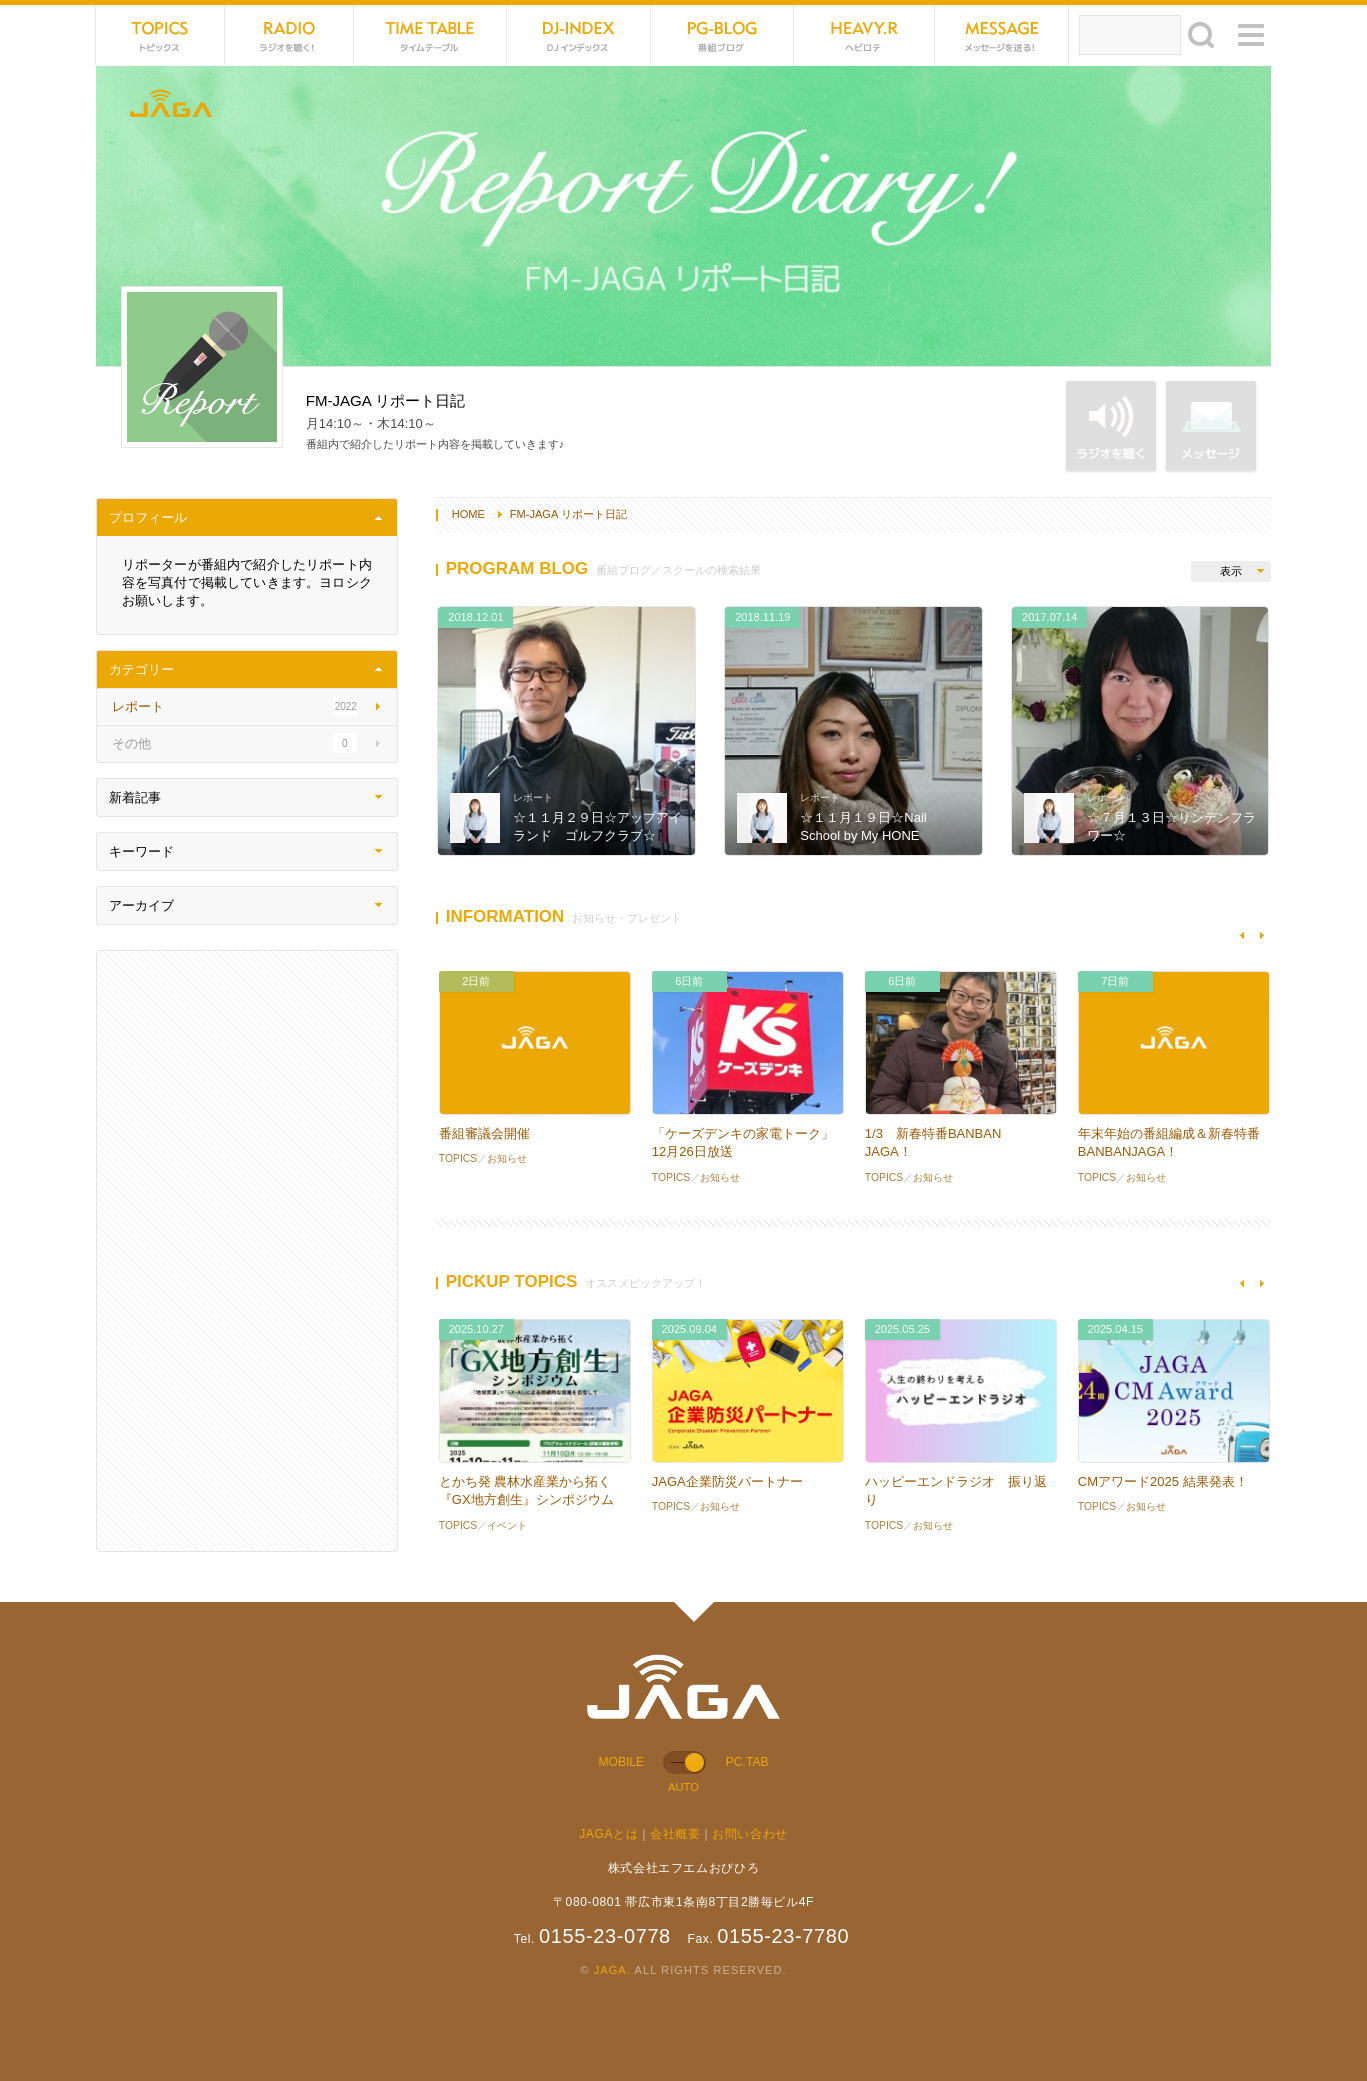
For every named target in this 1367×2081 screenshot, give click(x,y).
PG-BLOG (722, 35)
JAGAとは (608, 1834)
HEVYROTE (864, 35)
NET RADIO (289, 35)
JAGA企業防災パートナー (727, 1481)
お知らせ (507, 1158)
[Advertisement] (247, 1251)
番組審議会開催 (484, 1133)
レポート (533, 797)
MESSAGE (1002, 35)
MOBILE (622, 1762)
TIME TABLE (430, 35)
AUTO (683, 1787)
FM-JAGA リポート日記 (568, 514)
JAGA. (612, 1970)
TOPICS (160, 35)
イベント (507, 1525)
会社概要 (675, 1834)
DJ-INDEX (578, 35)
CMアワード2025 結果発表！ (1163, 1481)
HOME (468, 514)
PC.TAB (747, 1762)
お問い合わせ (750, 1834)
